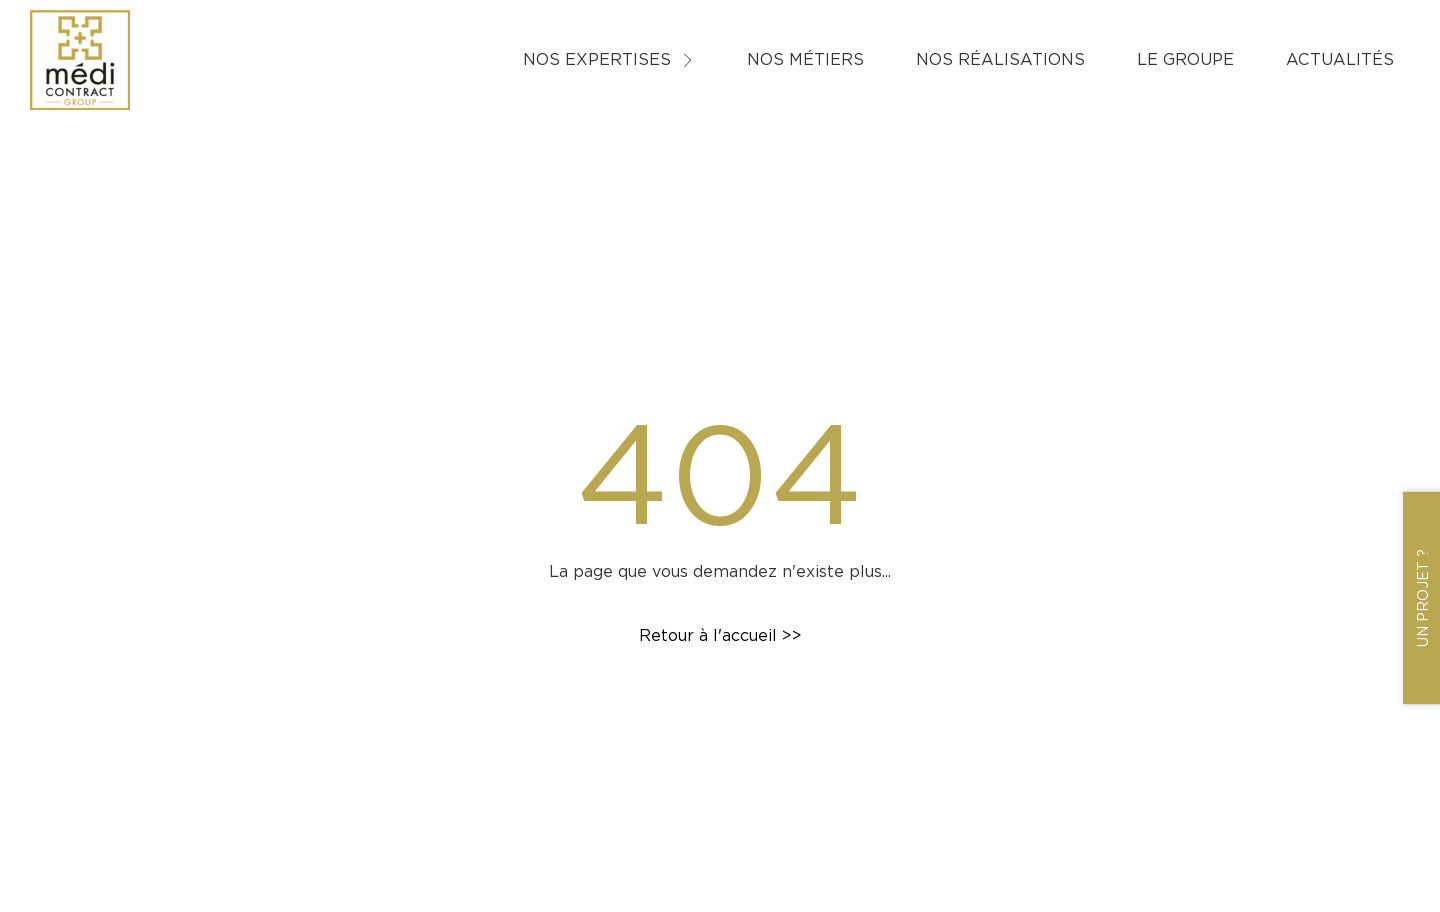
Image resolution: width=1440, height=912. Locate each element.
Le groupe (1185, 59)
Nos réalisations (1000, 59)
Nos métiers (805, 59)
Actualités (1340, 59)
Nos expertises (609, 59)
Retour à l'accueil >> (720, 635)
